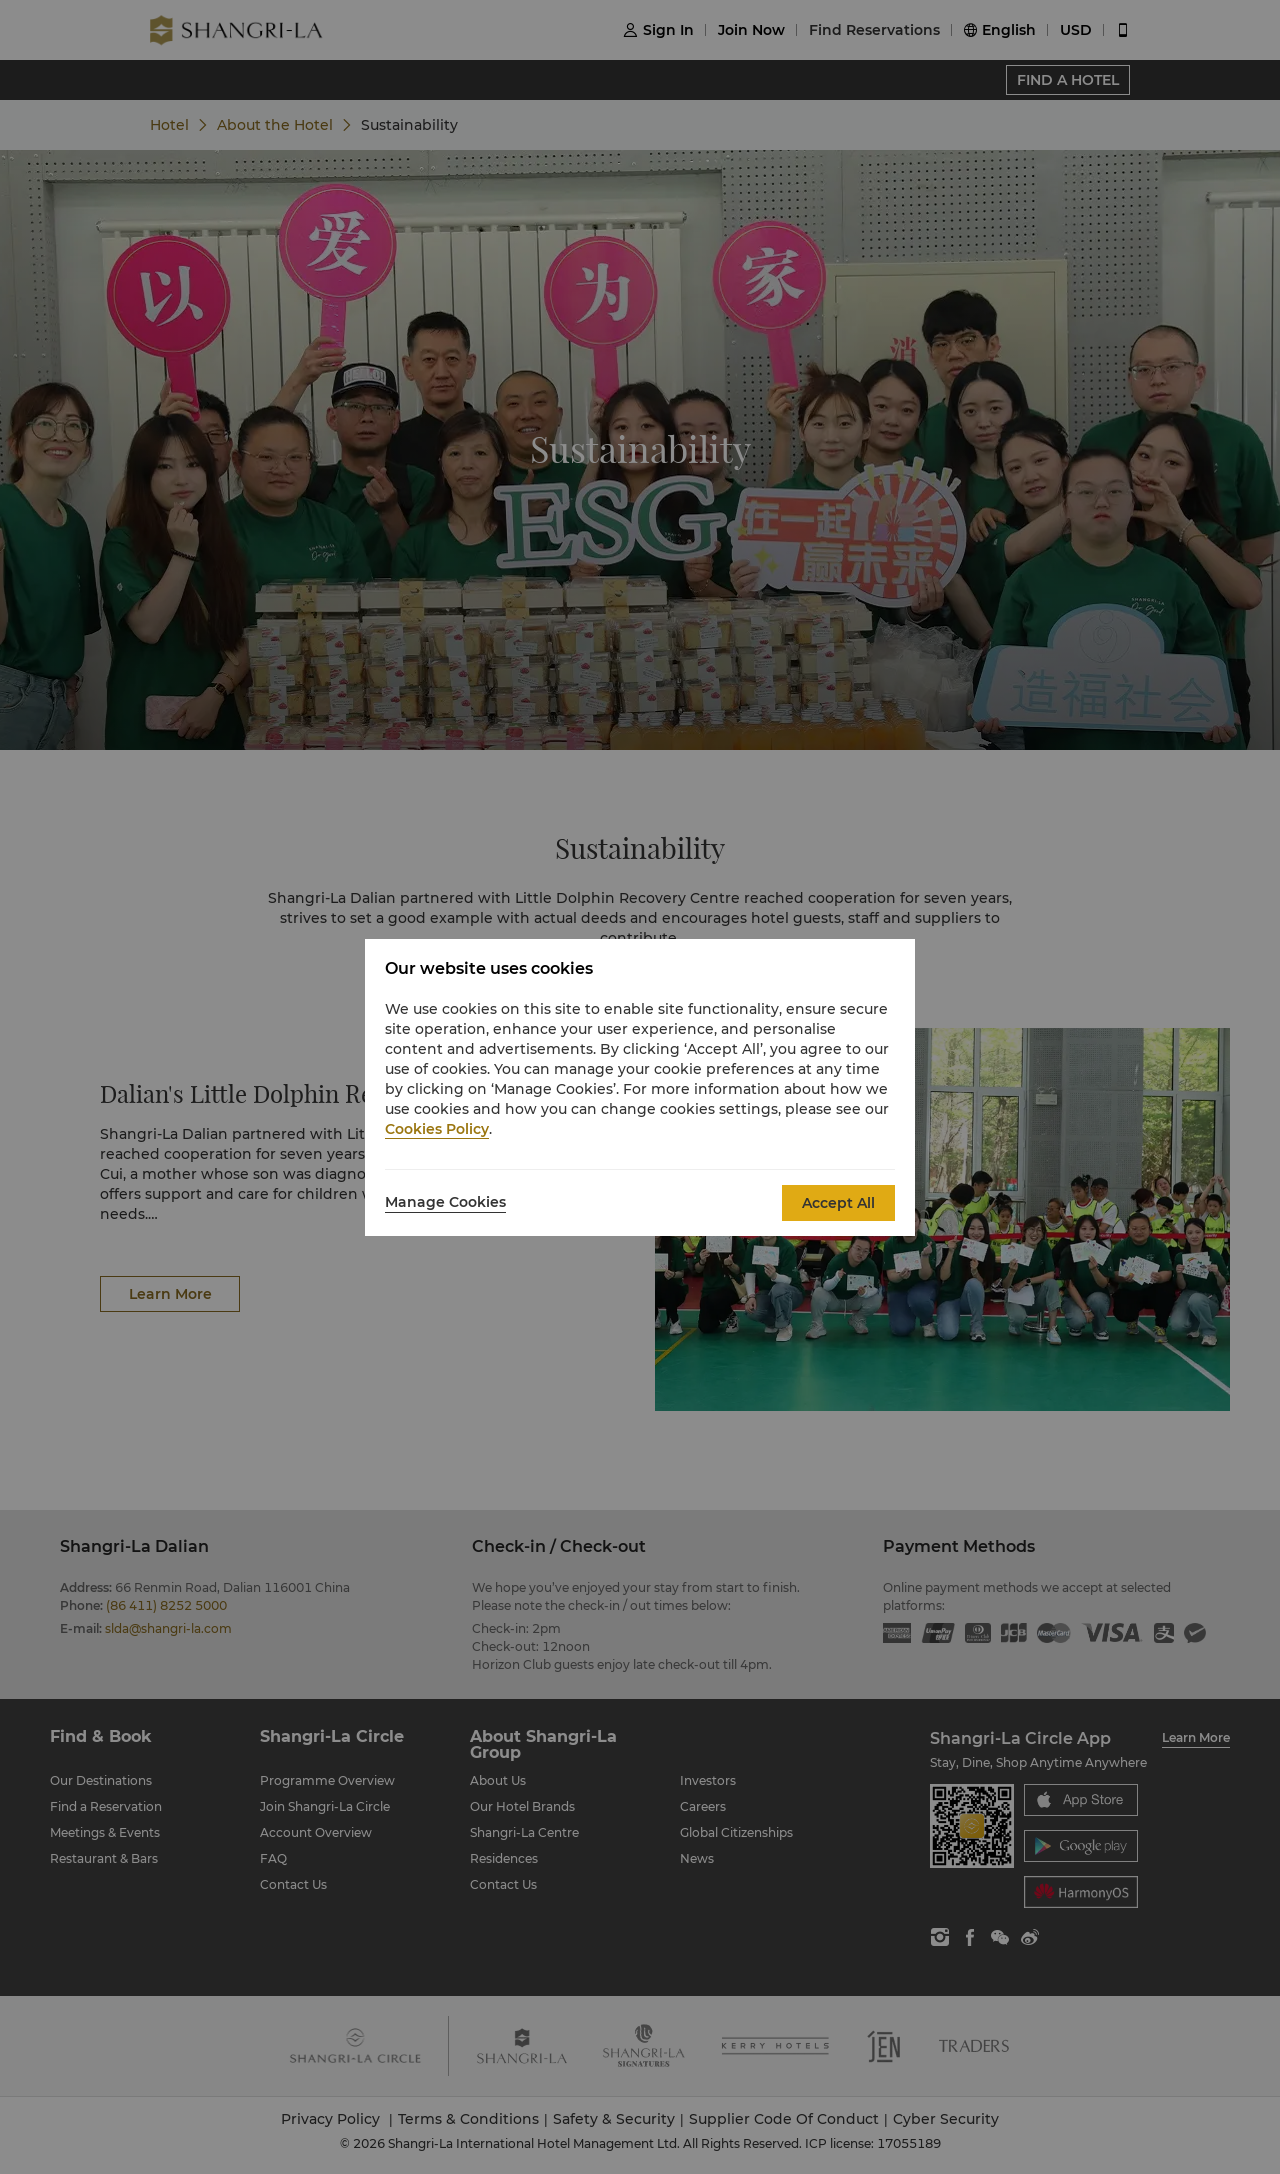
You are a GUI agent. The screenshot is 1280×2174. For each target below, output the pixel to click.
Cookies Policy (437, 1129)
